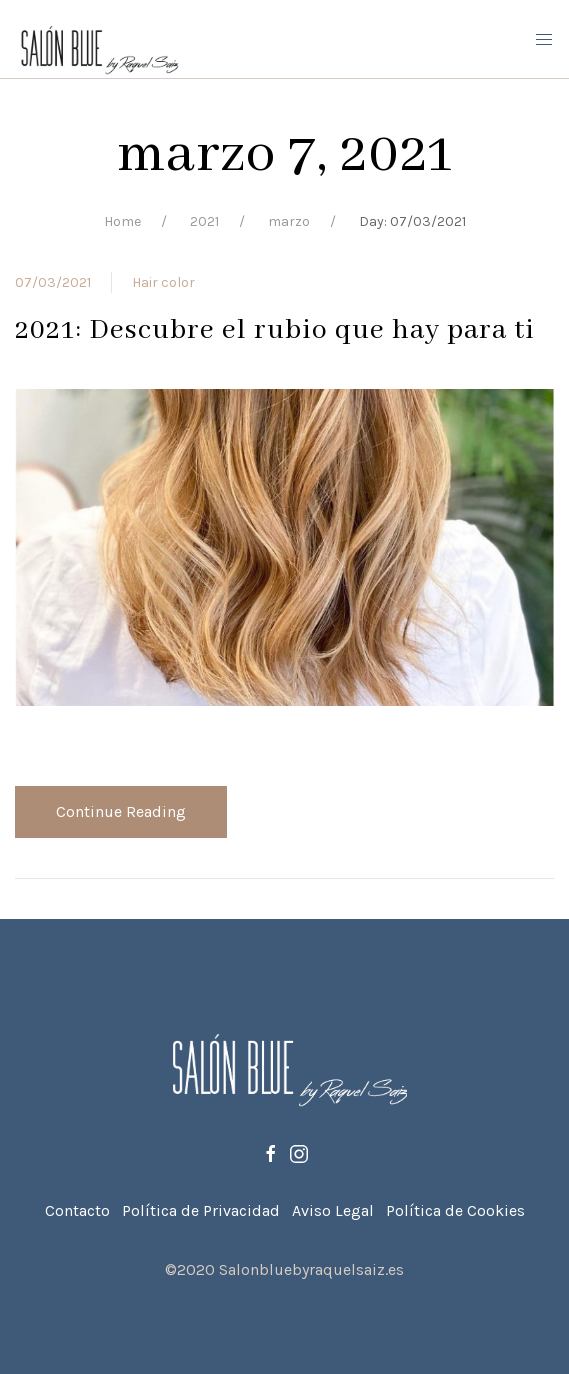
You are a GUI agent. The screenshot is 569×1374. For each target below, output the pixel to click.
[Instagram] (299, 1153)
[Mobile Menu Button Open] (544, 40)
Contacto (77, 1210)
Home (122, 221)
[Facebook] (271, 1153)
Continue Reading (121, 811)
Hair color (163, 282)
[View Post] (284, 545)
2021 (204, 221)
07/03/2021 (53, 282)
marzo (289, 221)
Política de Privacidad (201, 1210)
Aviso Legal (333, 1210)
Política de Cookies (455, 1210)
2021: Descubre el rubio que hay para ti (275, 330)
